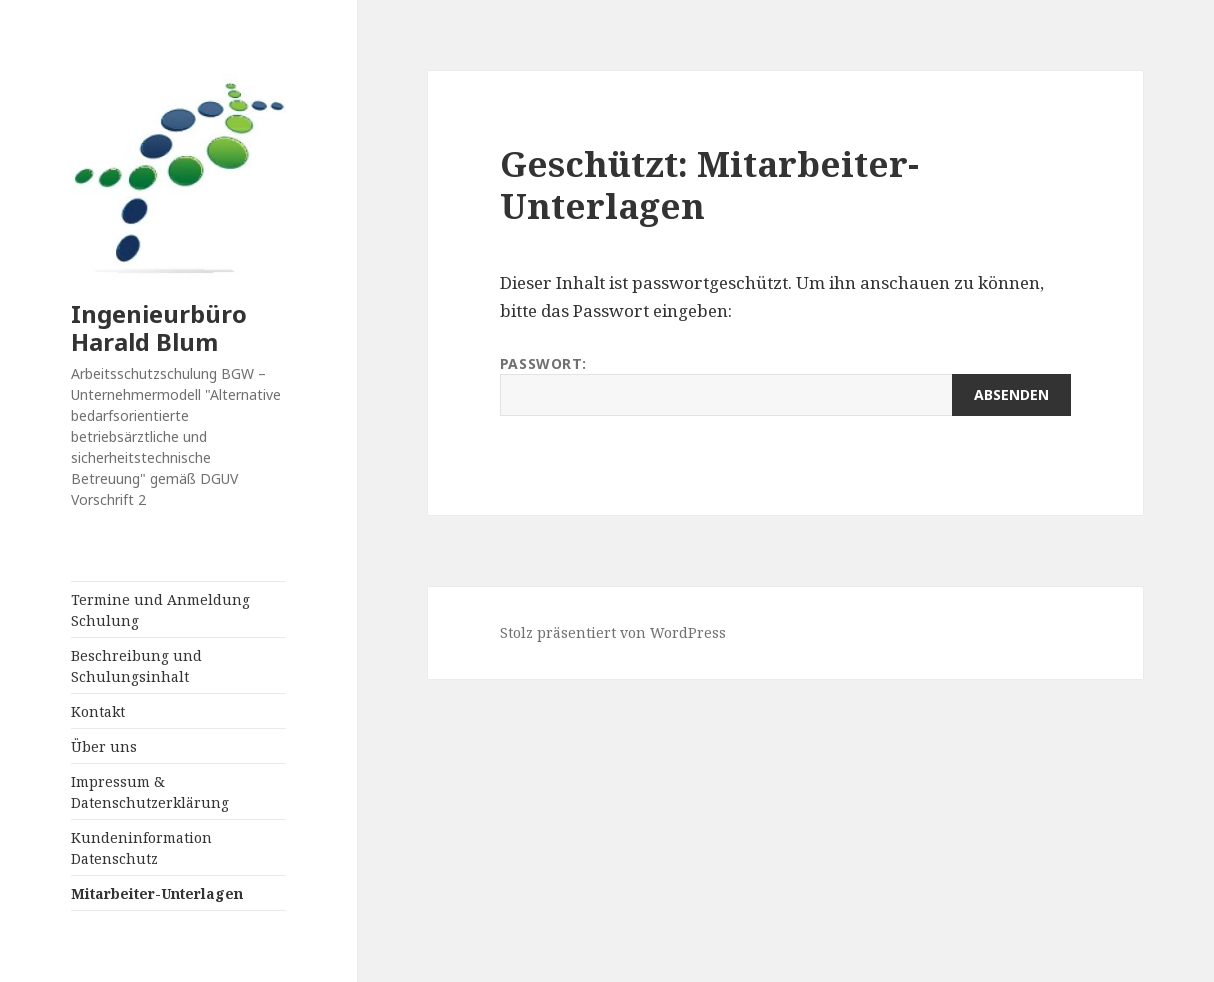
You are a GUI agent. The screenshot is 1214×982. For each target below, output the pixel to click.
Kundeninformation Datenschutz (141, 848)
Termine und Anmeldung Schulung (160, 610)
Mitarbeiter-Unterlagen (157, 893)
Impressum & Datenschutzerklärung (150, 792)
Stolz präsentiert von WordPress (613, 632)
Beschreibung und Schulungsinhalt (136, 666)
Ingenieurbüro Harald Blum (159, 327)
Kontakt (98, 711)
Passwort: (785, 385)
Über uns (104, 746)
